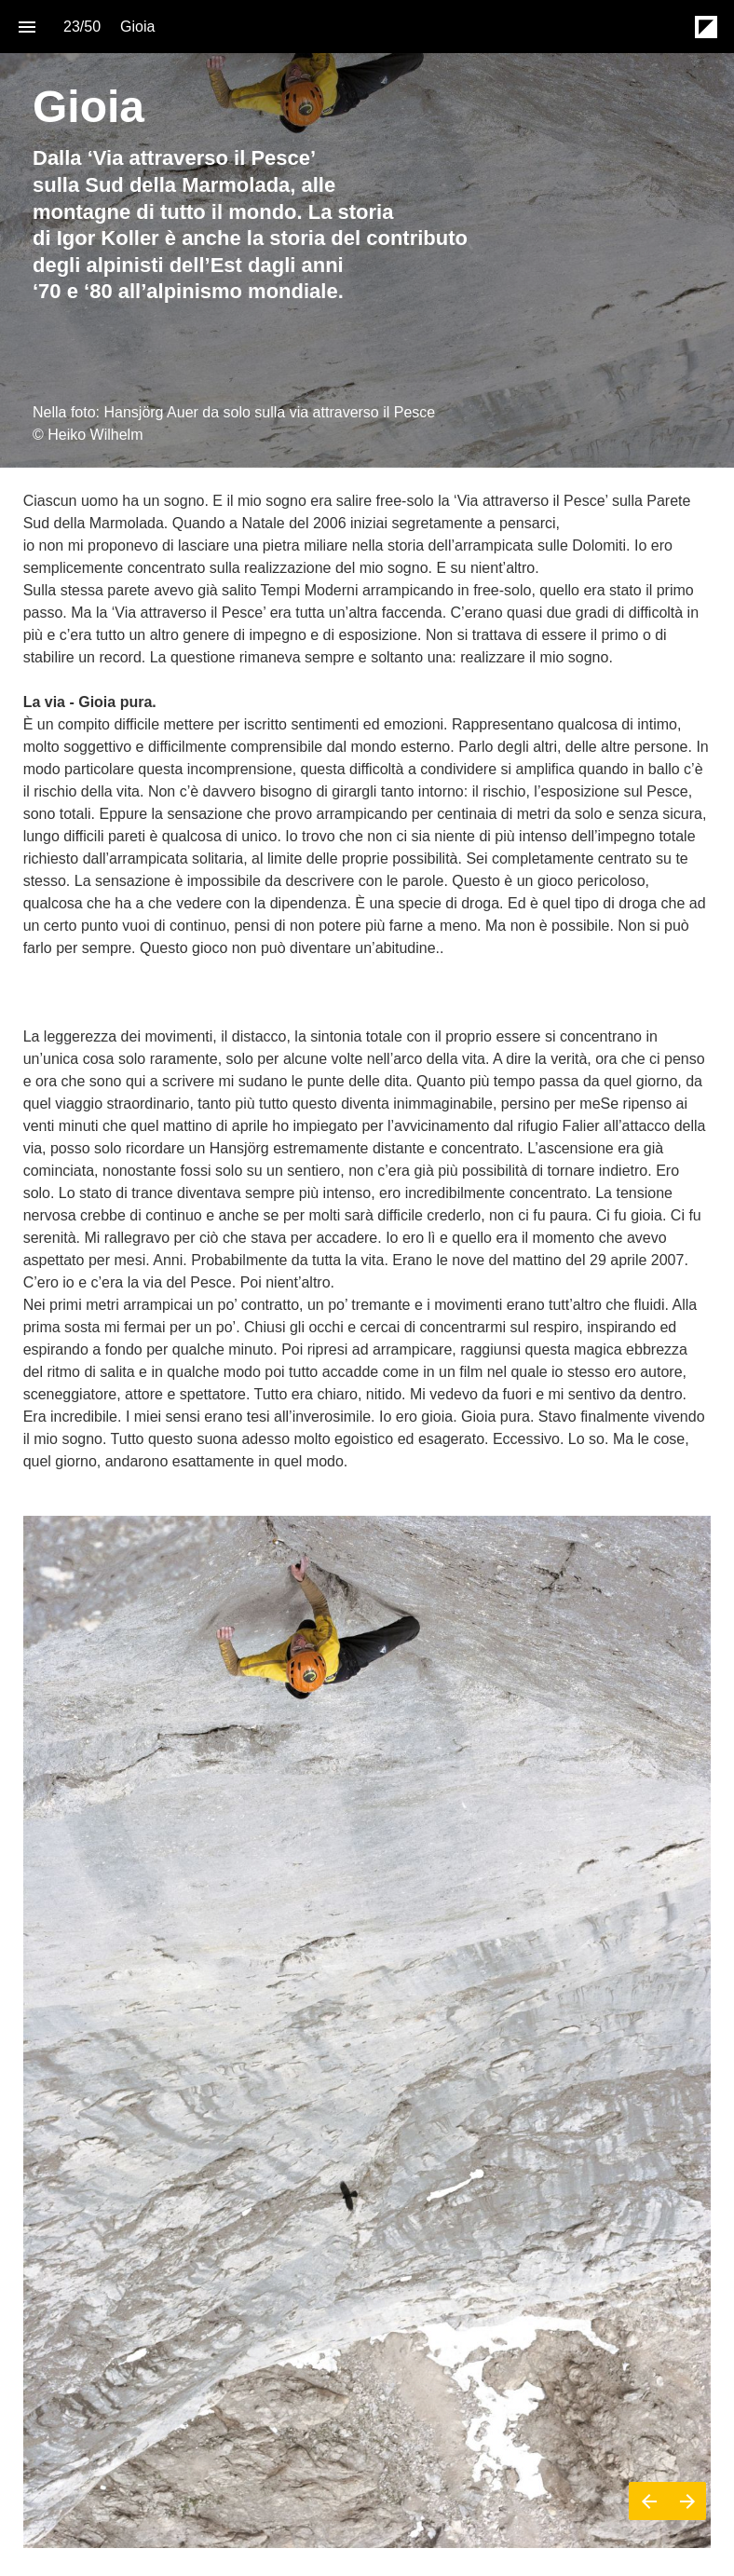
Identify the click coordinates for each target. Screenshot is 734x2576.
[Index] (26, 26)
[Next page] (687, 2501)
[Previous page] (648, 2501)
